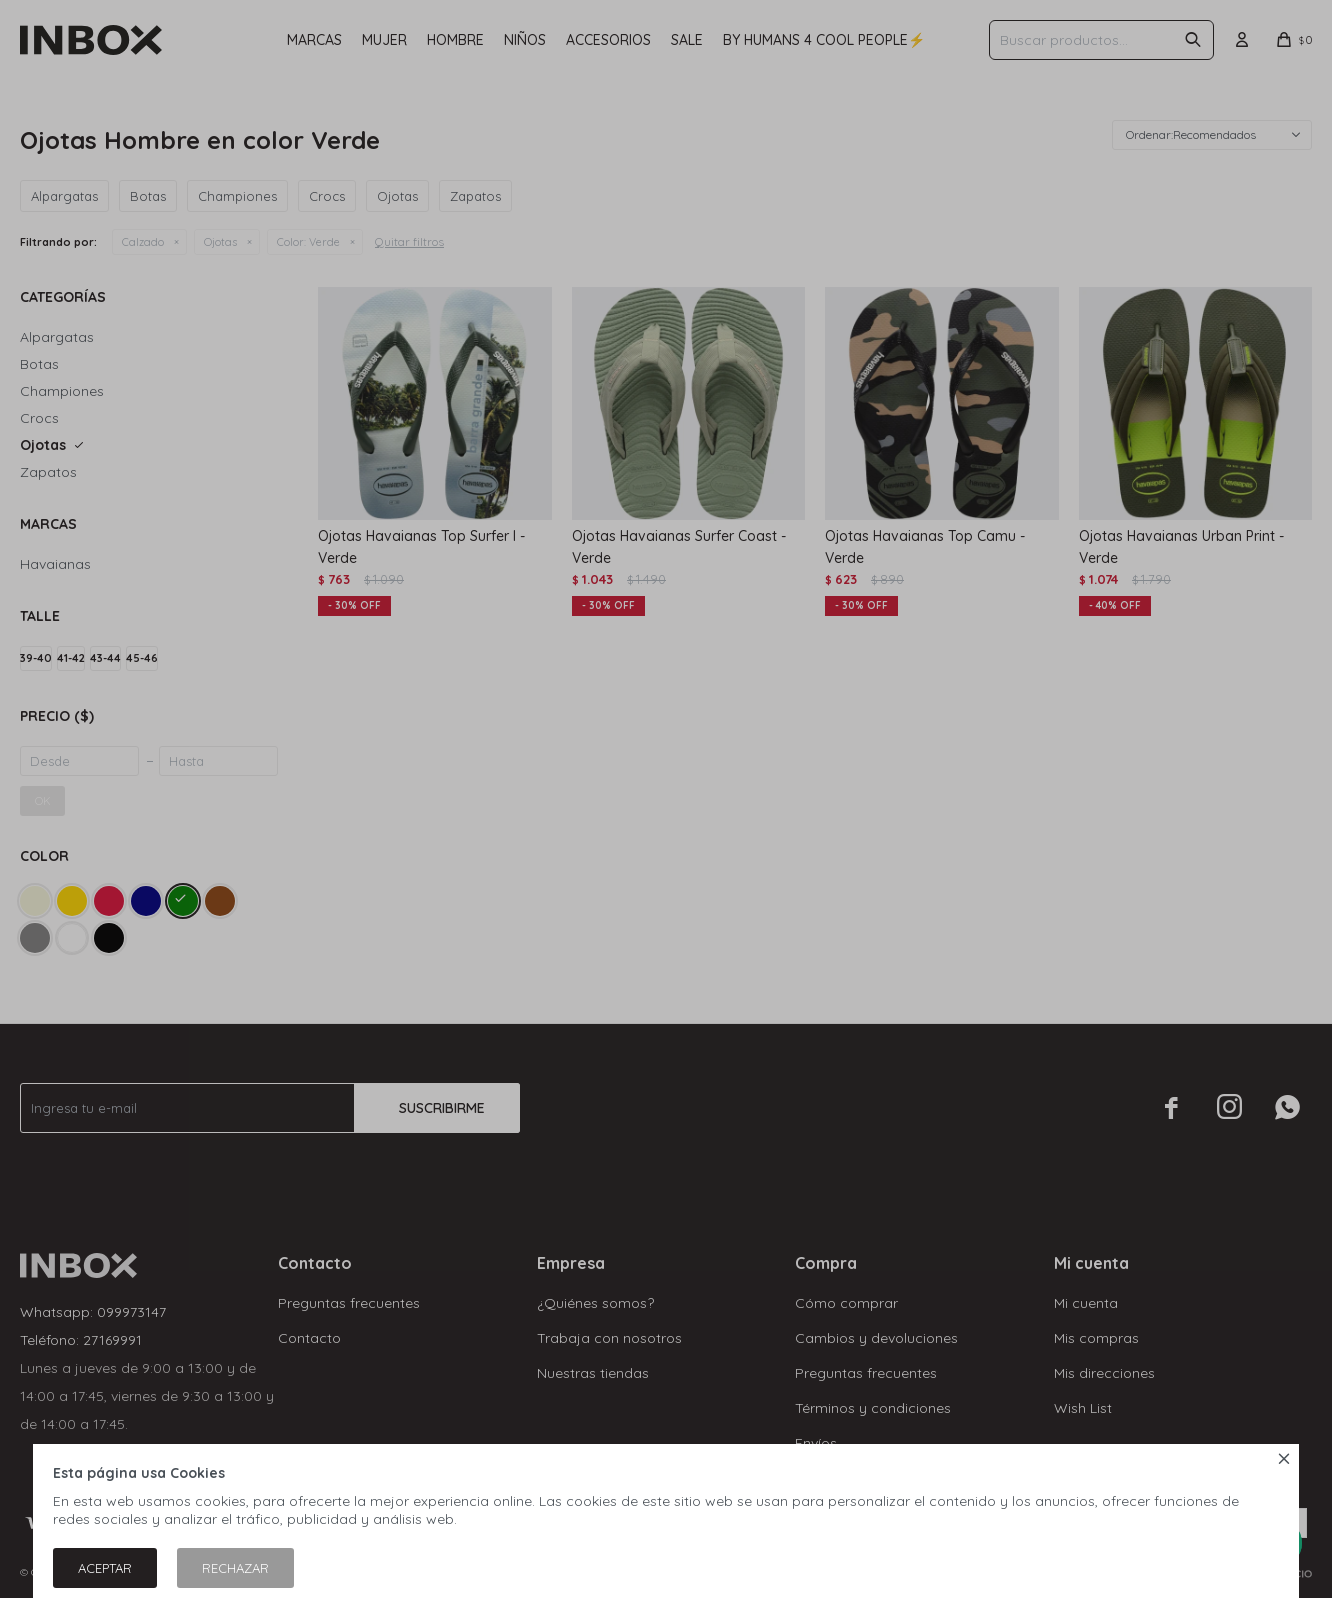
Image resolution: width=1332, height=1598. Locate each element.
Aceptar (105, 1568)
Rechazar (235, 1568)
